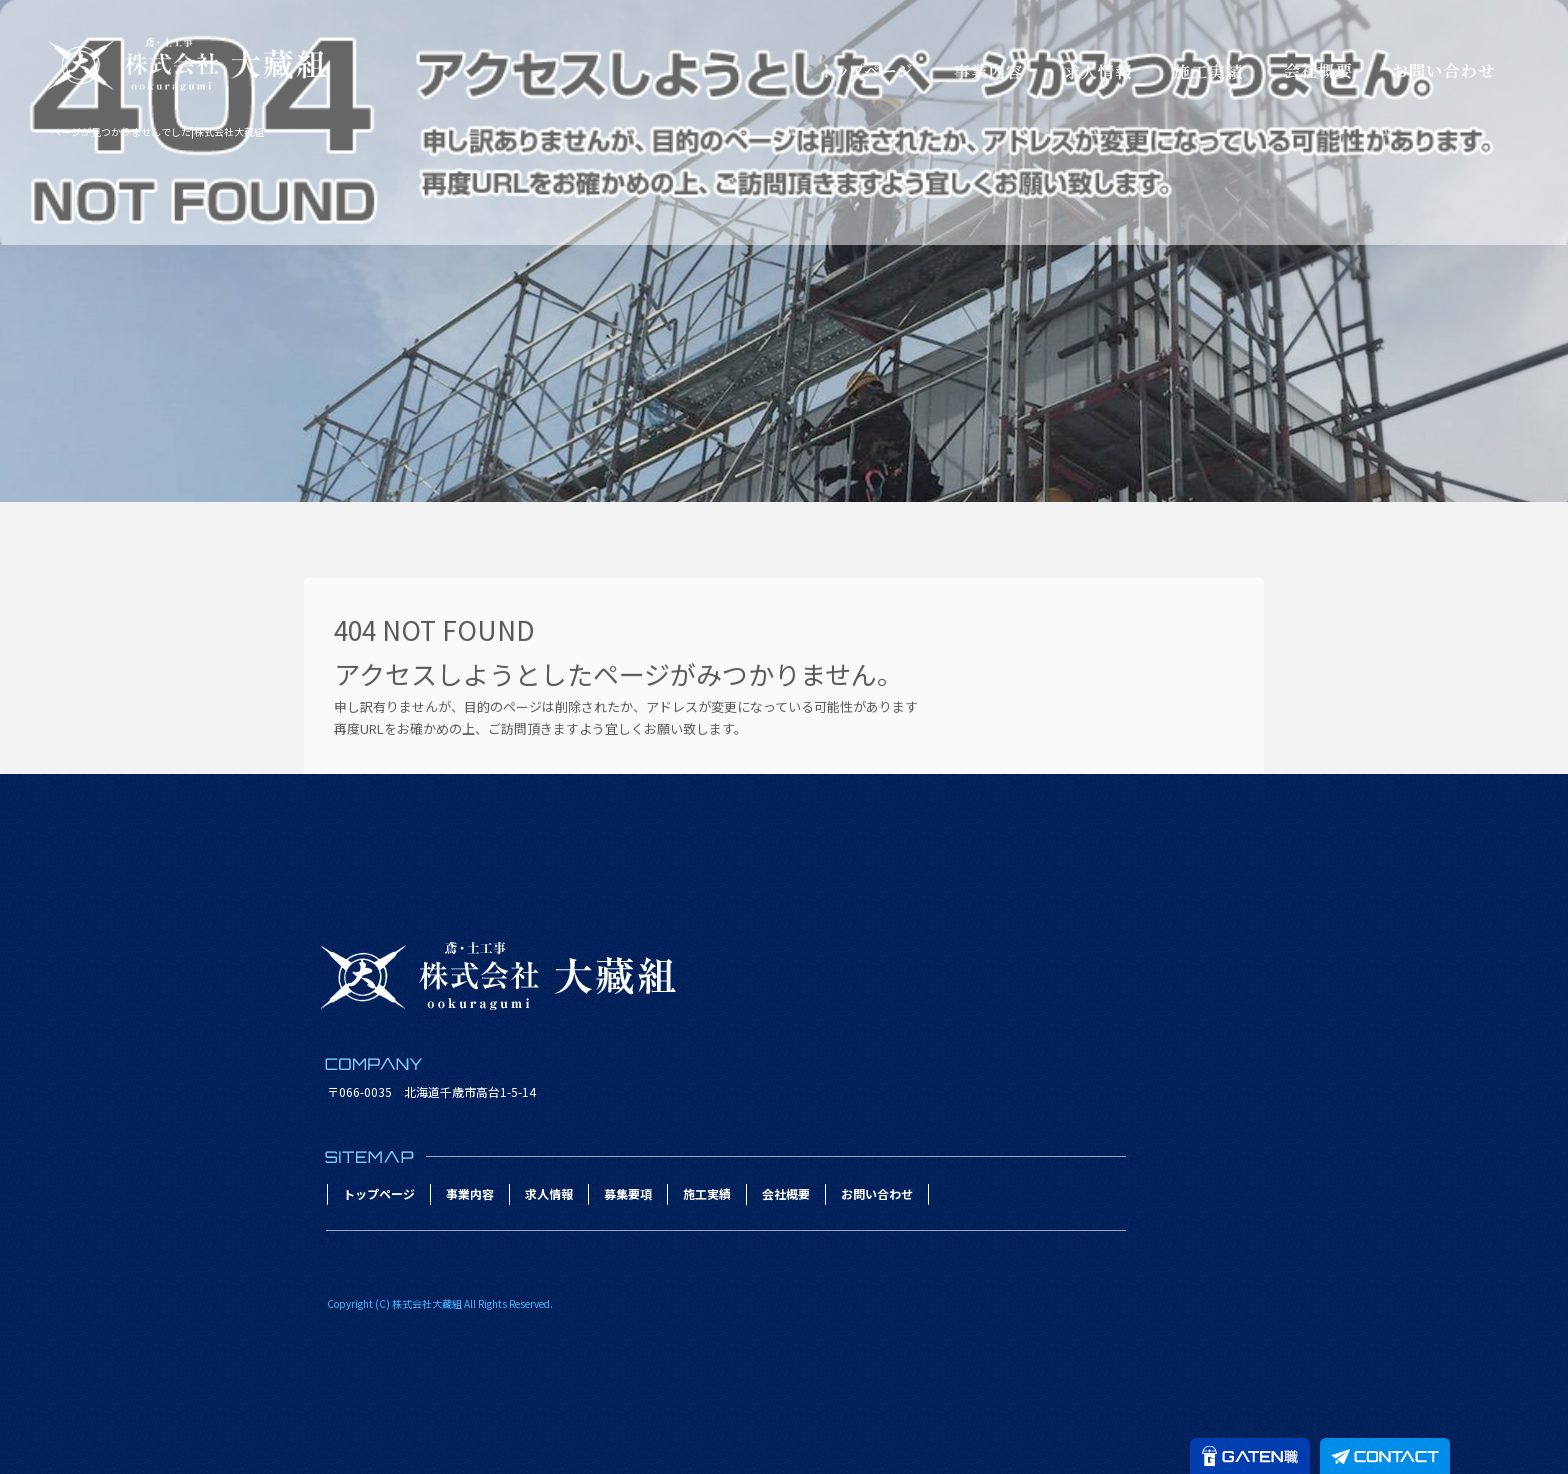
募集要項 (628, 1193)
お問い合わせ (1443, 71)
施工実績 (1208, 71)
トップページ (868, 71)
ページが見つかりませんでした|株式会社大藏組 (157, 131)
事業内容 (988, 71)
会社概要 (1318, 71)
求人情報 (1098, 71)
